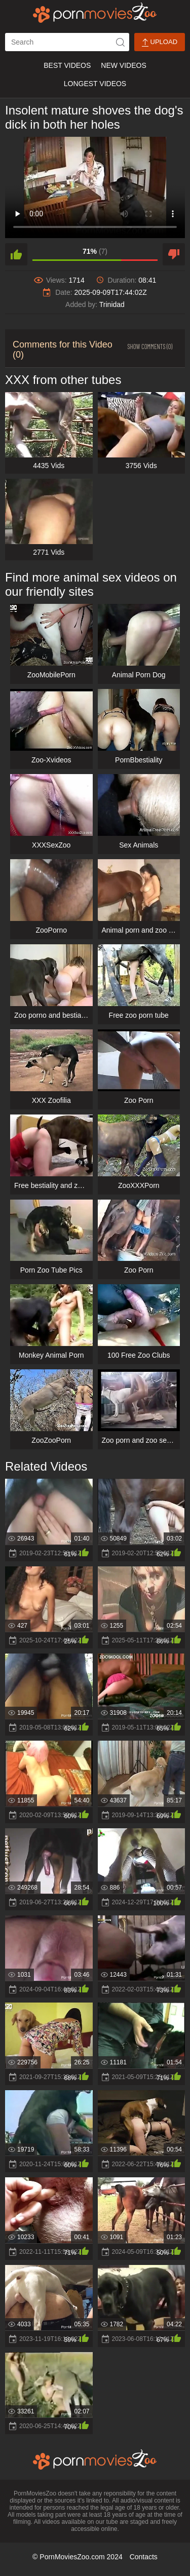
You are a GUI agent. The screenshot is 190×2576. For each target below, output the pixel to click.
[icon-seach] (120, 42)
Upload (159, 42)
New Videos (123, 65)
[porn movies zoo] (95, 13)
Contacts (144, 2557)
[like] (16, 254)
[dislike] (174, 254)
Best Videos (67, 65)
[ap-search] (67, 42)
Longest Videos (95, 84)
